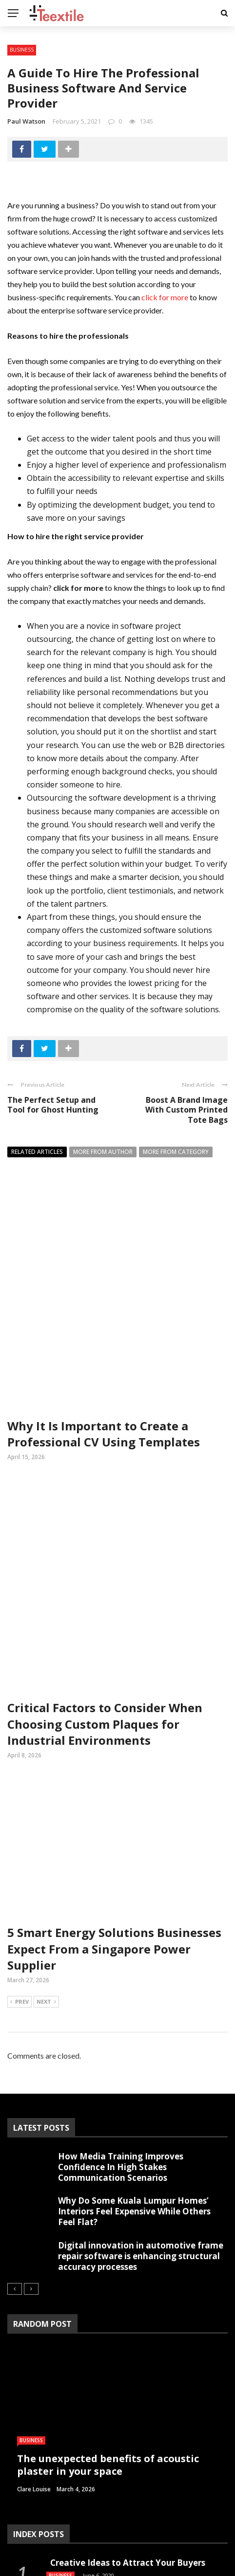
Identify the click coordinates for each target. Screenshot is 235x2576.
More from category (176, 1152)
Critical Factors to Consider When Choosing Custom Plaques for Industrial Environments (104, 1577)
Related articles (37, 1152)
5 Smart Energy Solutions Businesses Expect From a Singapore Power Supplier (114, 1802)
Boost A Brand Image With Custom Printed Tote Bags (186, 1110)
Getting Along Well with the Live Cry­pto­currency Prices (133, 2456)
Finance (59, 2474)
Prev (19, 1855)
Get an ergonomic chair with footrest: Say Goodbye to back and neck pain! (135, 2502)
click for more (164, 297)
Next (46, 1855)
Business (22, 49)
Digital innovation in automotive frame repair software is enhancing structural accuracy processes (140, 2109)
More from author (103, 1152)
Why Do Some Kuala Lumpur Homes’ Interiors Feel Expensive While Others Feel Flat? (134, 2064)
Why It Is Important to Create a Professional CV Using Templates (103, 1360)
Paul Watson (26, 121)
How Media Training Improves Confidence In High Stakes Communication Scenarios (120, 2020)
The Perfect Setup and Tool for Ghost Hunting (52, 1105)
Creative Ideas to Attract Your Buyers (126, 2415)
